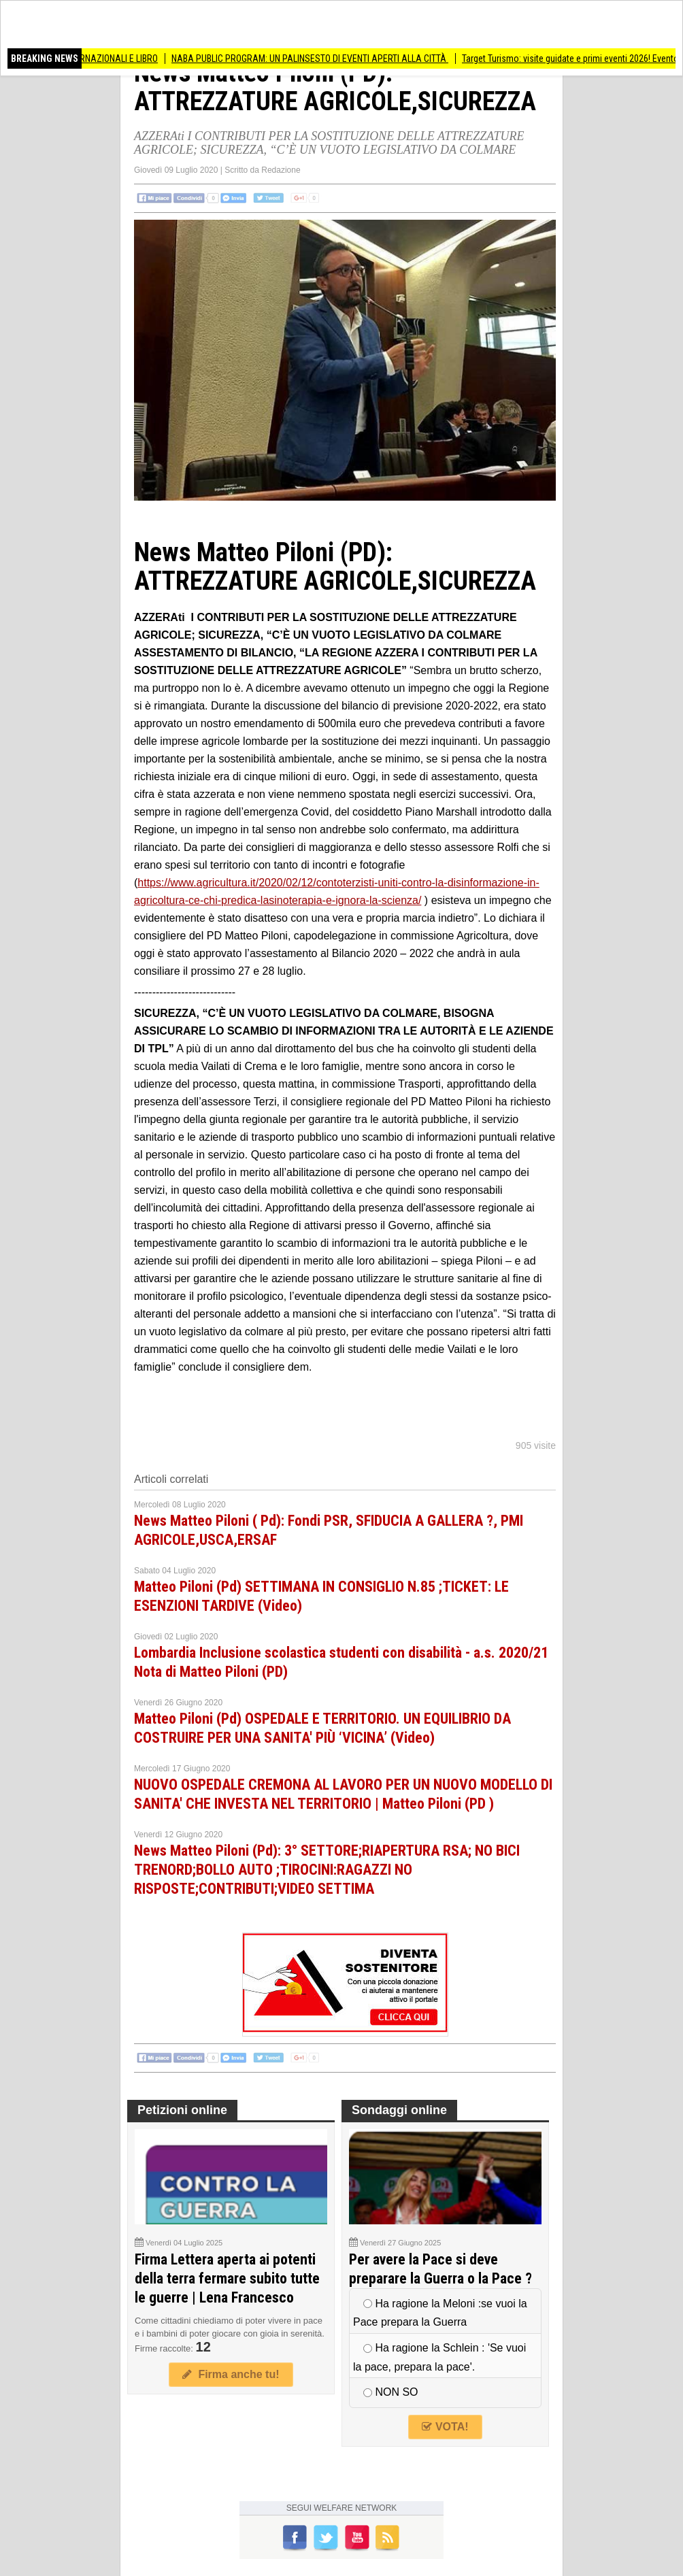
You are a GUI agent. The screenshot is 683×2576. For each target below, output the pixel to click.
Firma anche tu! (230, 2374)
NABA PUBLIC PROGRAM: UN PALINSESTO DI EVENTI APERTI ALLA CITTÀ (316, 58)
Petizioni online (182, 2110)
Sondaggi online (399, 2110)
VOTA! (445, 2426)
